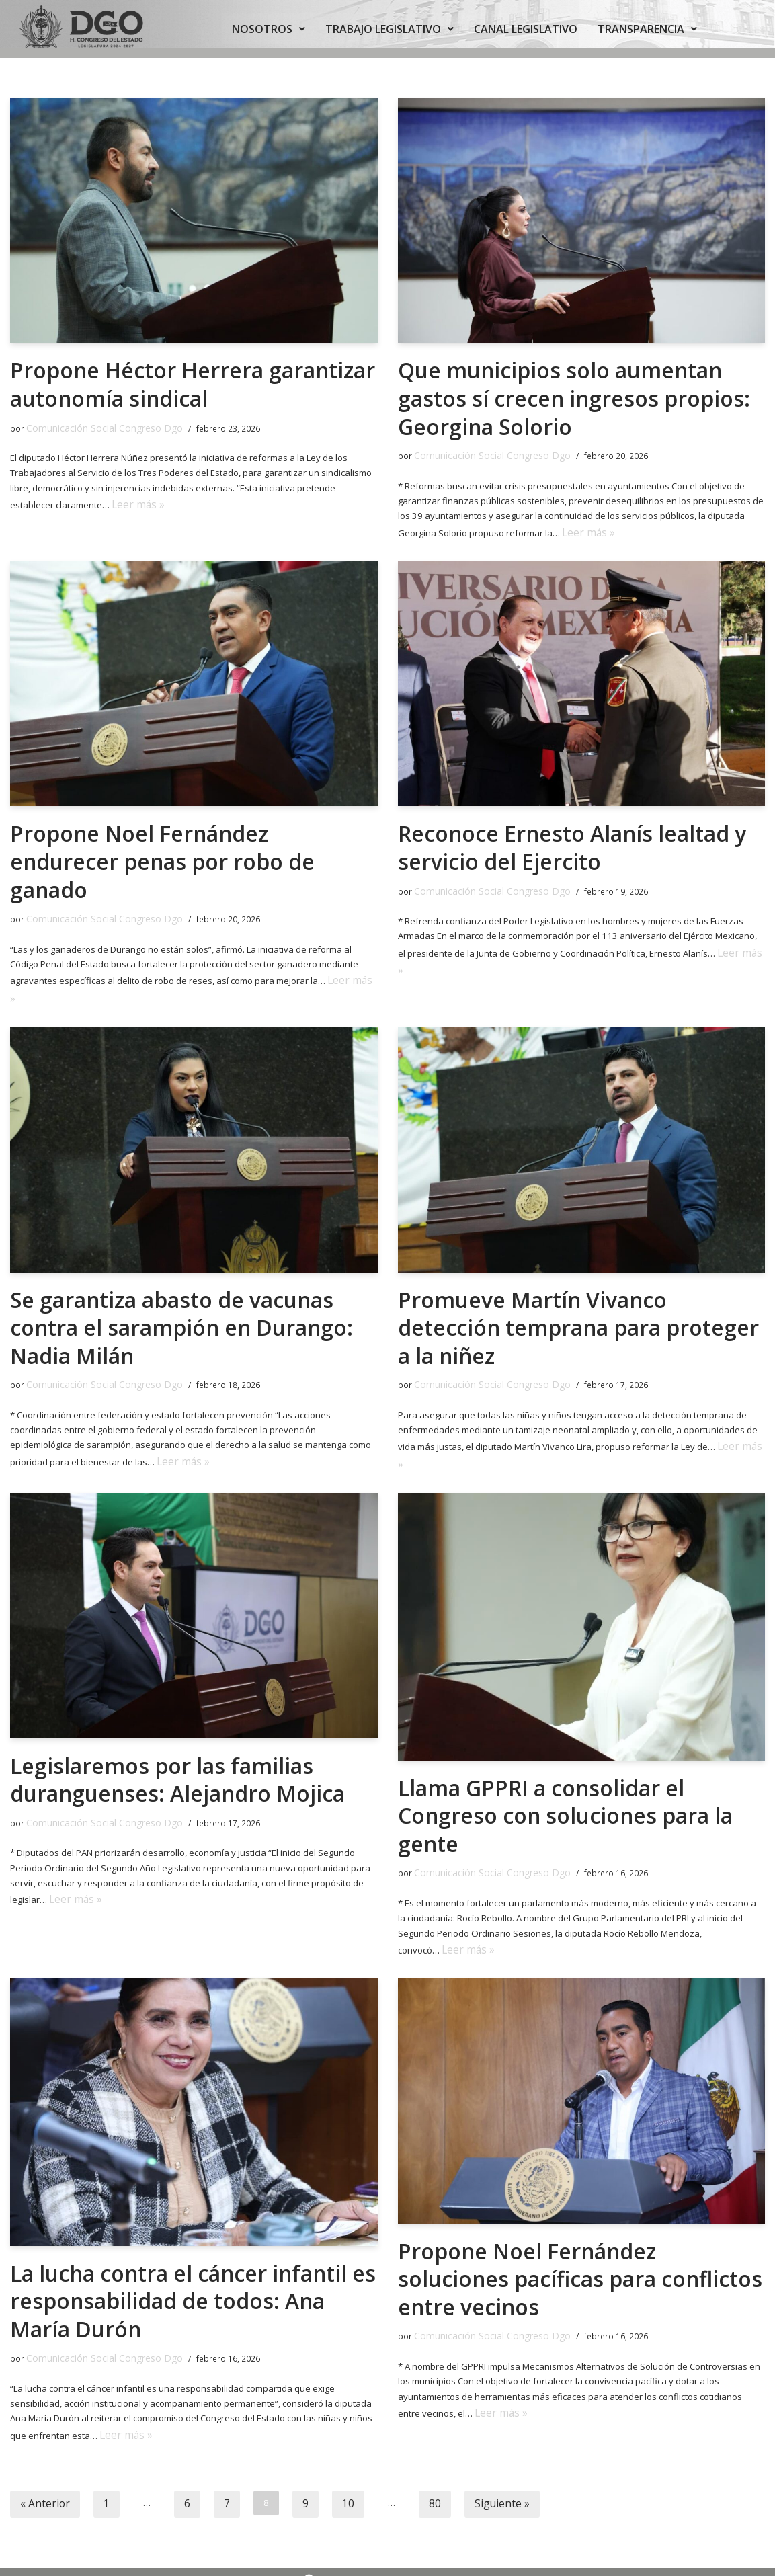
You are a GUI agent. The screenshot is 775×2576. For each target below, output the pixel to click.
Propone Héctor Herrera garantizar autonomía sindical (193, 384)
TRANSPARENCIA (647, 29)
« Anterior (40, 2451)
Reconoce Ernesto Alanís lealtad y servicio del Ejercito (573, 841)
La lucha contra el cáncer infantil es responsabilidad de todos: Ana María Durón (182, 2254)
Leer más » (133, 499)
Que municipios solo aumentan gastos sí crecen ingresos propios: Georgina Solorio (574, 398)
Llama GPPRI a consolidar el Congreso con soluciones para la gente (566, 1776)
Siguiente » (475, 2451)
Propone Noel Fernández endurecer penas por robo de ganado (163, 855)
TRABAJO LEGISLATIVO (389, 29)
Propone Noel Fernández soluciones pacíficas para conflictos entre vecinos (581, 2232)
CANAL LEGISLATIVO (525, 29)
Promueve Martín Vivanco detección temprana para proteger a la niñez (579, 1296)
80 (414, 2451)
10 (330, 2451)
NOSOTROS (268, 29)
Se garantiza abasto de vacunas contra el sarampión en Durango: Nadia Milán (183, 1296)
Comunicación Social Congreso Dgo (94, 426)
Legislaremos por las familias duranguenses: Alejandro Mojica (178, 1740)
